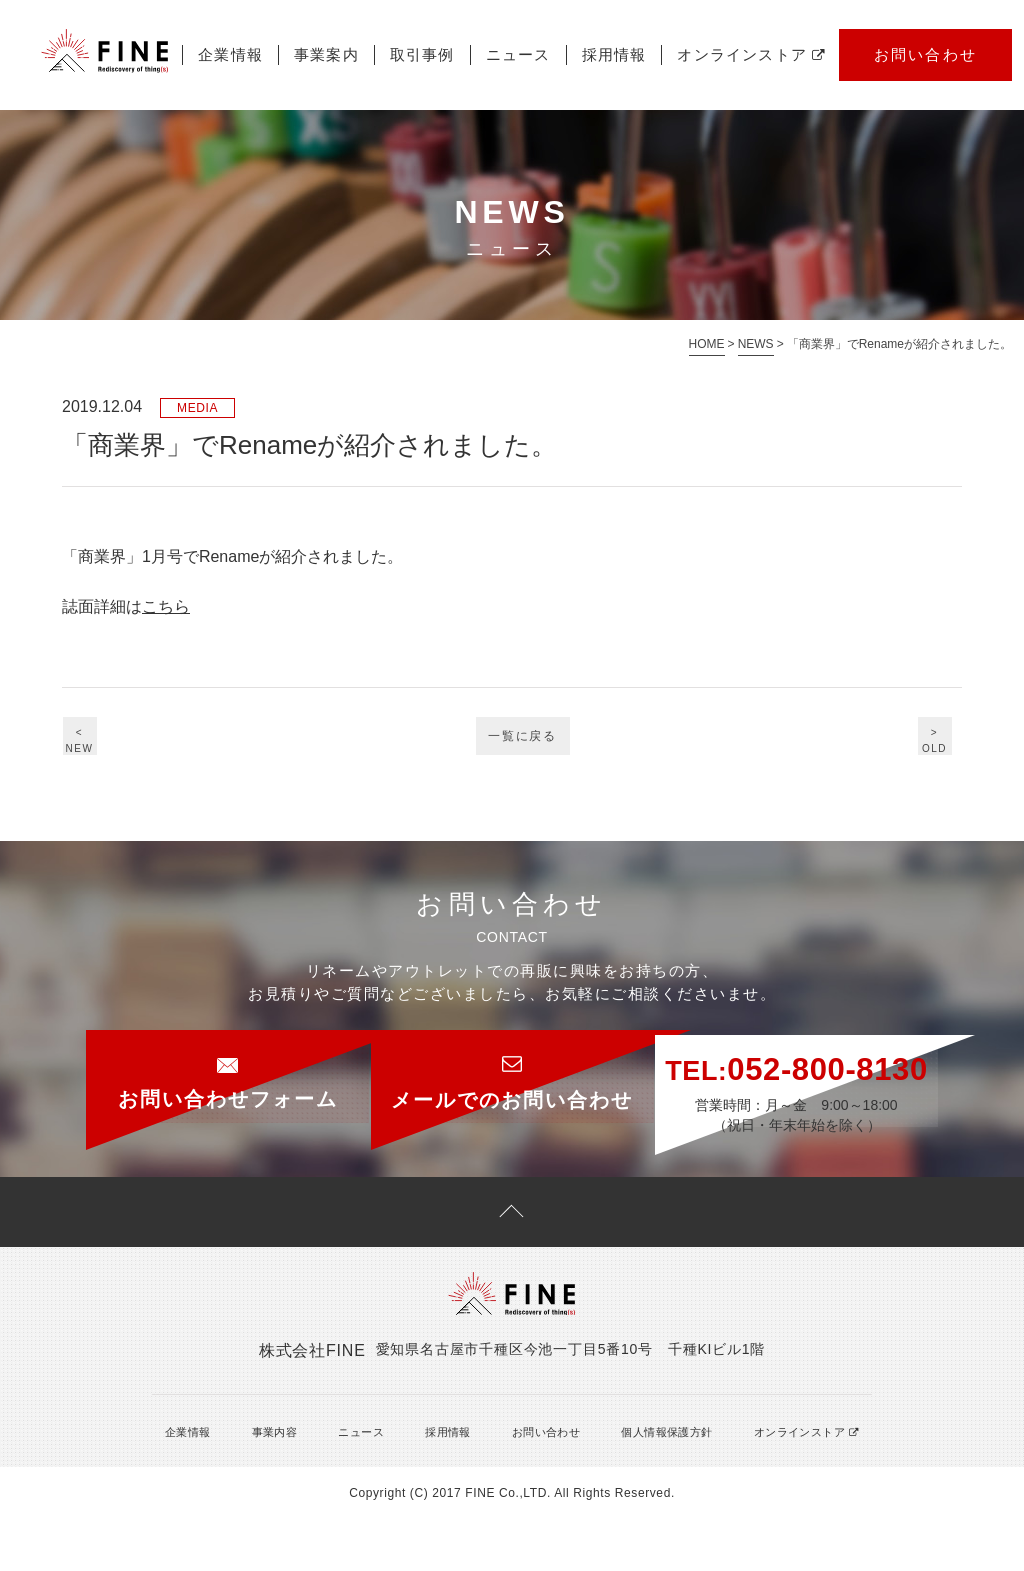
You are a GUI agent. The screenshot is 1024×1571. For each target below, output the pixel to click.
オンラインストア (569, 120)
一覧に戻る (524, 745)
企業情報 (48, 120)
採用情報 (431, 120)
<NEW (98, 743)
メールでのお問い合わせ (512, 1070)
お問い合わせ (743, 121)
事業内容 (263, 1482)
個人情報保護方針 (644, 1482)
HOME (707, 344)
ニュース (335, 120)
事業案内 (144, 120)
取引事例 (240, 120)
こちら (166, 606)
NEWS (756, 344)
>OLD (926, 743)
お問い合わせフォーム (172, 1070)
